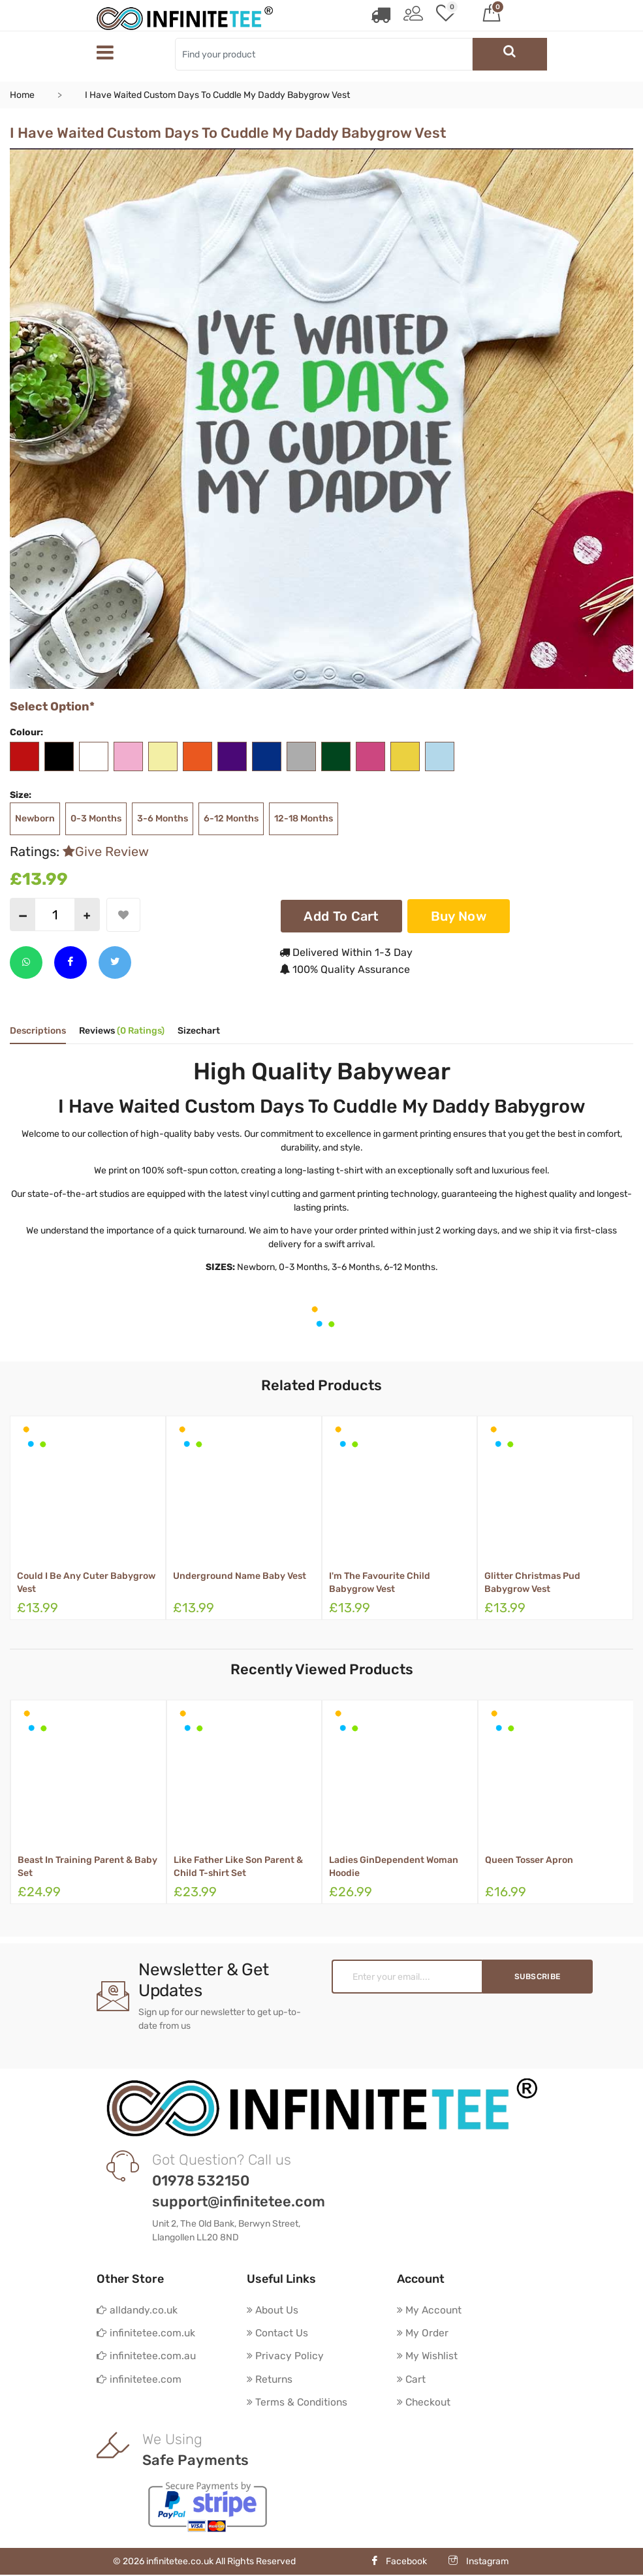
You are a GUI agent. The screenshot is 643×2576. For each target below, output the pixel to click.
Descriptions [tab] (38, 1031)
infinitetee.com (140, 2380)
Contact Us (278, 2333)
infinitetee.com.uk (147, 2333)
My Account (430, 2309)
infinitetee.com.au (147, 2356)
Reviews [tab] (122, 1031)
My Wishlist (428, 2356)
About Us (273, 2309)
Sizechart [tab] (199, 1031)
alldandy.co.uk (138, 2309)
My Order (423, 2333)
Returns (270, 2380)
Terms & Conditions (298, 2403)
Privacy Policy (285, 2356)
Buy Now (458, 915)
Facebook (398, 2562)
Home (22, 95)
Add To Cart (341, 915)
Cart (411, 2380)
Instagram (478, 2562)
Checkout (424, 2403)
